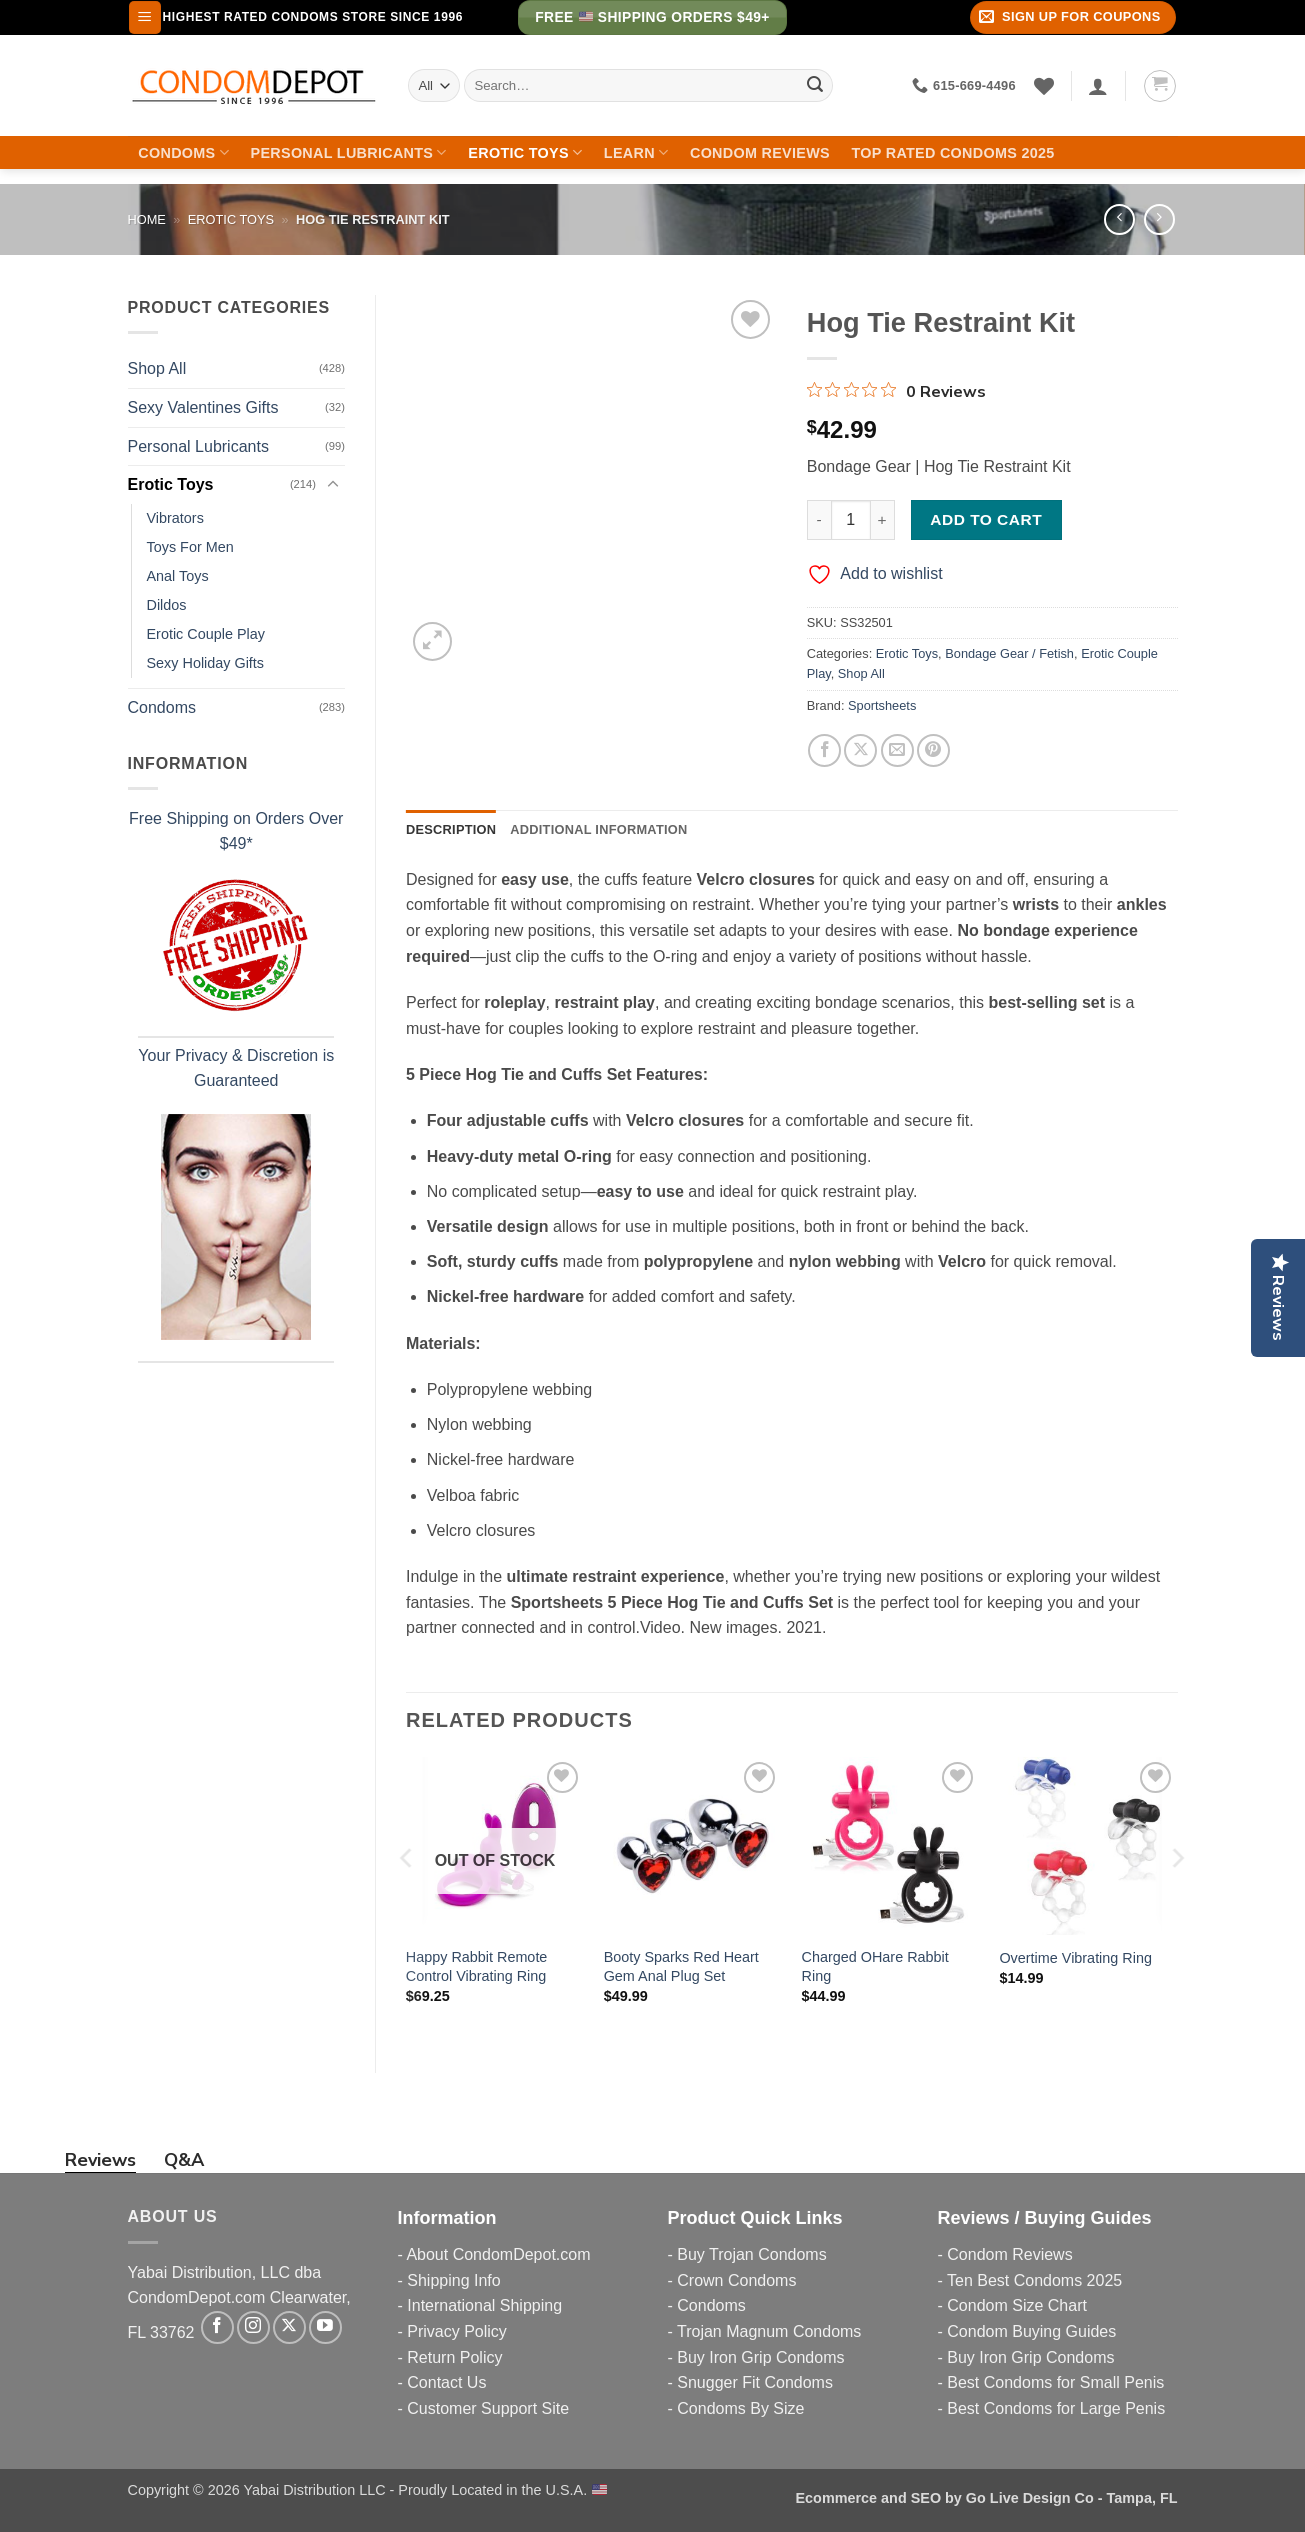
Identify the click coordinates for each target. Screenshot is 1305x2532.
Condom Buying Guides (1031, 2331)
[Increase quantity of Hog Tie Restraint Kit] (883, 520)
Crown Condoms (736, 2280)
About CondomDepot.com (498, 2254)
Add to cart (986, 519)
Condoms (183, 152)
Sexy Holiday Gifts (206, 663)
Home (147, 219)
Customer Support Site (488, 2408)
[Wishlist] (1044, 86)
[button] (145, 17)
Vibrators (175, 518)
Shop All (157, 368)
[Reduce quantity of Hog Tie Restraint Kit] (819, 520)
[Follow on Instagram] (253, 2327)
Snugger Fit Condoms (755, 2382)
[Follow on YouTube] (325, 2327)
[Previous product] (1159, 219)
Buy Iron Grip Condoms (760, 2357)
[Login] (1098, 86)
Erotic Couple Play (206, 634)
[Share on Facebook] (824, 750)
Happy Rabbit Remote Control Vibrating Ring (477, 1966)
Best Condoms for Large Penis (1056, 2408)
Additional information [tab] (598, 829)
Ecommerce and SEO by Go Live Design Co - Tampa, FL (987, 2498)
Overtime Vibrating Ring (1075, 1958)
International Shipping (484, 2305)
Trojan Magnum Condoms (769, 2331)
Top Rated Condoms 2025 (953, 153)
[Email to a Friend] (897, 750)
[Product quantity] (851, 520)
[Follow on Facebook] (217, 2327)
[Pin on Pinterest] (933, 750)
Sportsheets (882, 705)
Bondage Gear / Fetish (1009, 653)
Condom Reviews (760, 153)
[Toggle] (333, 485)
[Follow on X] (289, 2327)
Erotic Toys (525, 152)
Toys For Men (190, 547)
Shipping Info (453, 2280)
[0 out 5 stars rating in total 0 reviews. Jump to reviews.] (896, 391)
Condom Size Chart (1017, 2305)
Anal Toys (178, 576)
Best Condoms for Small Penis (1055, 2382)
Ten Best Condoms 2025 (1034, 2280)
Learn (636, 152)
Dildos (167, 605)
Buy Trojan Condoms (751, 2254)
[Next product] (1119, 219)
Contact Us (446, 2382)
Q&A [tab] (184, 2160)
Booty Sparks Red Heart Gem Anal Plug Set (681, 1966)
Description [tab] (451, 829)
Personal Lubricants (349, 152)
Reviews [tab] (100, 2160)
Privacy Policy (457, 2331)
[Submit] (815, 86)
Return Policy (454, 2357)
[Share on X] (860, 750)
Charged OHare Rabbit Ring (875, 1966)
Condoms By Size (740, 2408)
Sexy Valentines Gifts (203, 407)
